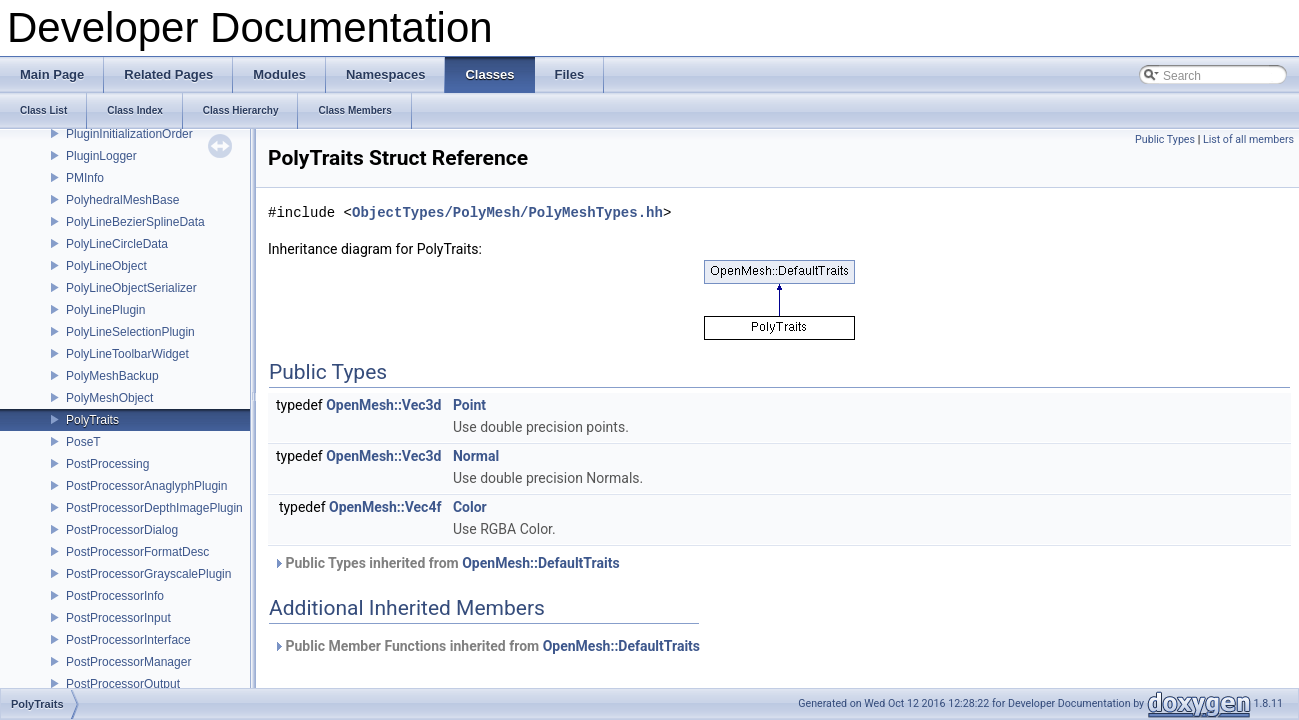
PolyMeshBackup (112, 376)
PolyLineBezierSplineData (135, 222)
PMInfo (85, 178)
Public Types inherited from (446, 563)
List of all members (1248, 139)
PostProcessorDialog (122, 530)
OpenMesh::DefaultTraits (540, 563)
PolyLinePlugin (105, 310)
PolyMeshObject (109, 398)
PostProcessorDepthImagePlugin (154, 508)
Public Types (1165, 139)
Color (470, 507)
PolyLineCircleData (117, 244)
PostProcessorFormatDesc (137, 552)
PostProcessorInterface (128, 640)
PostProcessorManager (128, 662)
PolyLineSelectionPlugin (130, 332)
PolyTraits (92, 420)
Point (469, 405)
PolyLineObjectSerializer (131, 288)
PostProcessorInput (118, 618)
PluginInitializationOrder (129, 134)
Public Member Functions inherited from (486, 646)
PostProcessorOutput (123, 684)
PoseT (83, 442)
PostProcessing (107, 464)
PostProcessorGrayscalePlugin (148, 574)
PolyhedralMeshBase (122, 200)
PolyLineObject (106, 266)
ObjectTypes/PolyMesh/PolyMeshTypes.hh (507, 212)
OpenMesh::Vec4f (385, 507)
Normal (476, 456)
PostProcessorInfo (115, 596)
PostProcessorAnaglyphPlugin (146, 486)
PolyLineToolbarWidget (127, 354)
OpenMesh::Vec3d (383, 405)
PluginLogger (101, 156)
